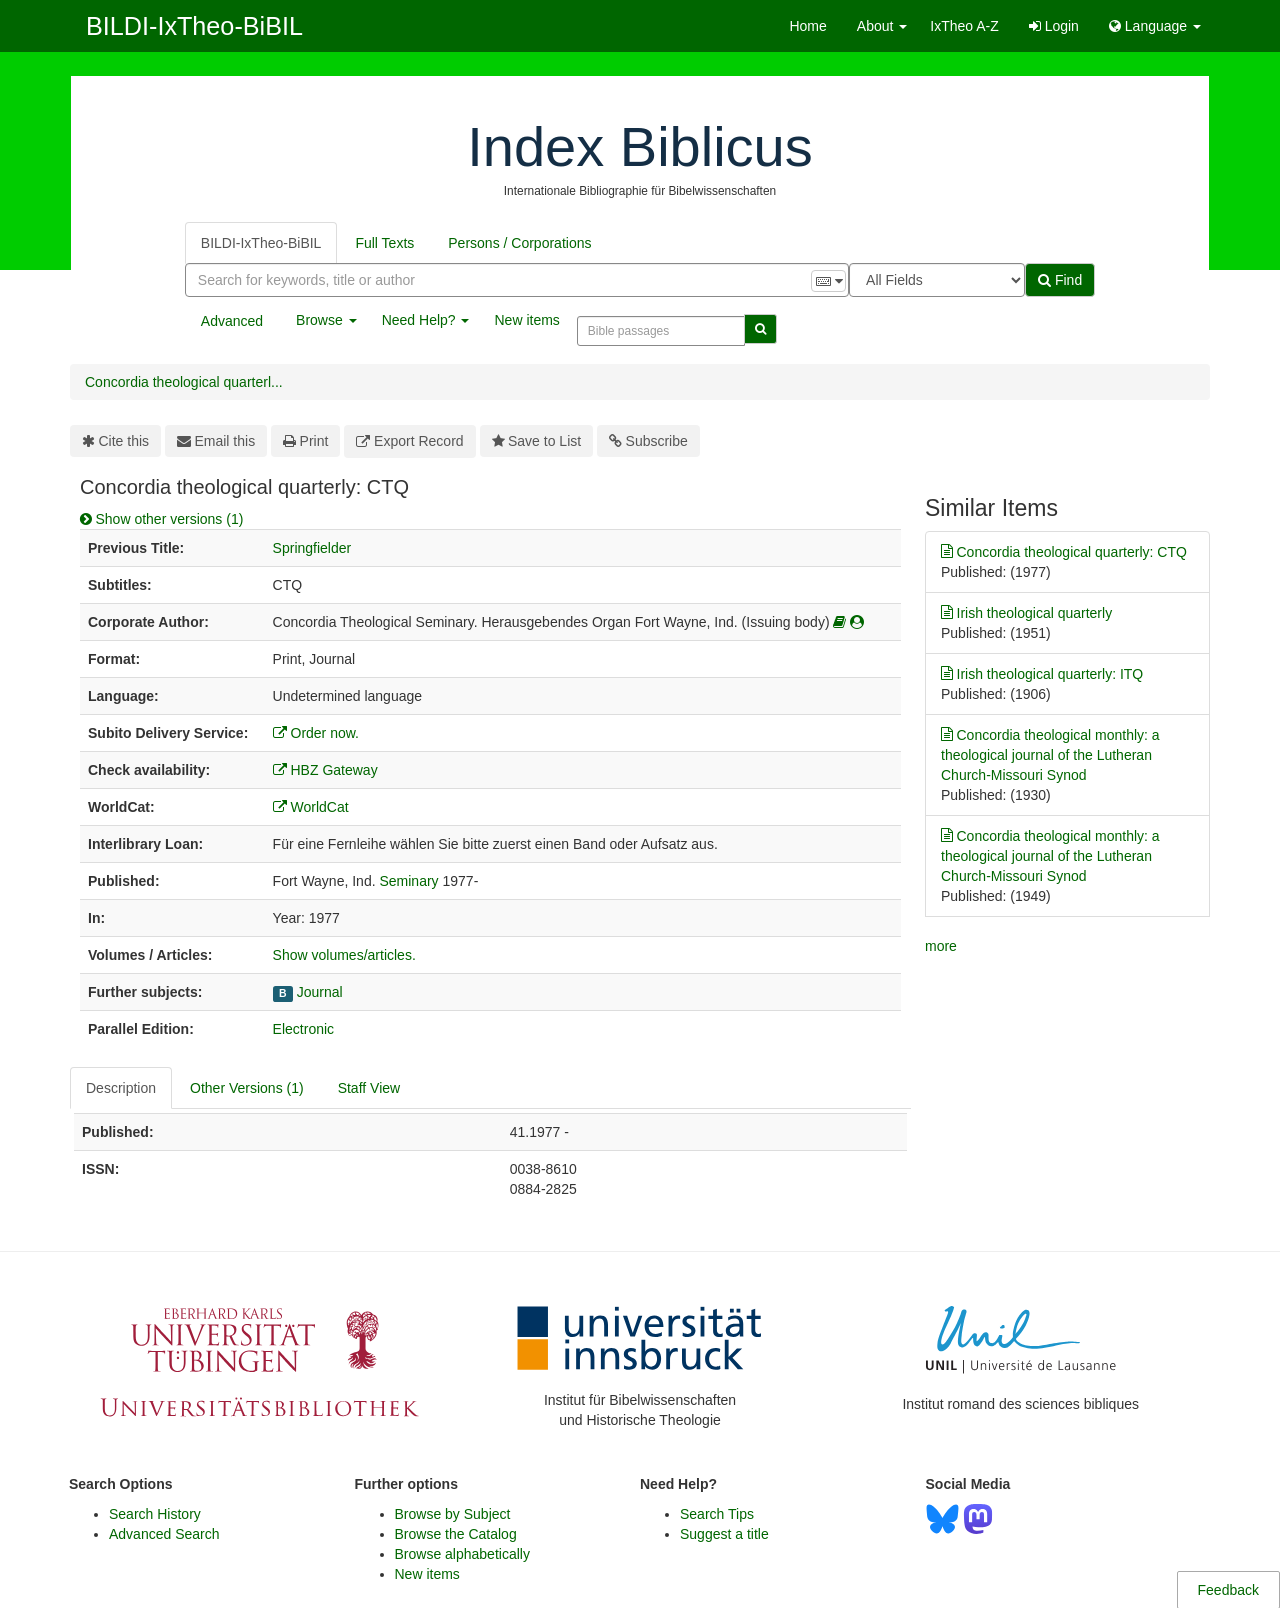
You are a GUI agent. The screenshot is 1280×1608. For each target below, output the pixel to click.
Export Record (409, 441)
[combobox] (517, 280)
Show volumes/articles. (344, 955)
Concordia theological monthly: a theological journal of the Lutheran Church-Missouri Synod (1050, 754)
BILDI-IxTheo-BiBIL (194, 26)
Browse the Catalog (456, 1534)
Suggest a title (724, 1534)
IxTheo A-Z (964, 26)
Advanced (232, 321)
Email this (216, 441)
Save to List (537, 441)
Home (807, 26)
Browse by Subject (453, 1514)
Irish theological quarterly (1026, 613)
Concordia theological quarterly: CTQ (1064, 552)
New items (526, 320)
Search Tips (717, 1514)
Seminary (408, 881)
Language (1155, 26)
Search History (155, 1514)
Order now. (316, 733)
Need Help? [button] (426, 320)
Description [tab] (121, 1088)
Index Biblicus (640, 146)
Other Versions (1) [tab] (247, 1088)
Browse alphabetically (462, 1554)
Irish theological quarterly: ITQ (1042, 674)
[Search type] (937, 280)
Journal (320, 992)
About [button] (882, 26)
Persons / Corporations (519, 243)
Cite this (115, 441)
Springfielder (312, 548)
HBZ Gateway (325, 770)
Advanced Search (164, 1534)
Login (1054, 26)
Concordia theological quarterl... (184, 382)
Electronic (303, 1029)
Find (1060, 280)
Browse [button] (326, 320)
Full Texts (384, 243)
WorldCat (311, 807)
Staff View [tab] (369, 1088)
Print (305, 441)
